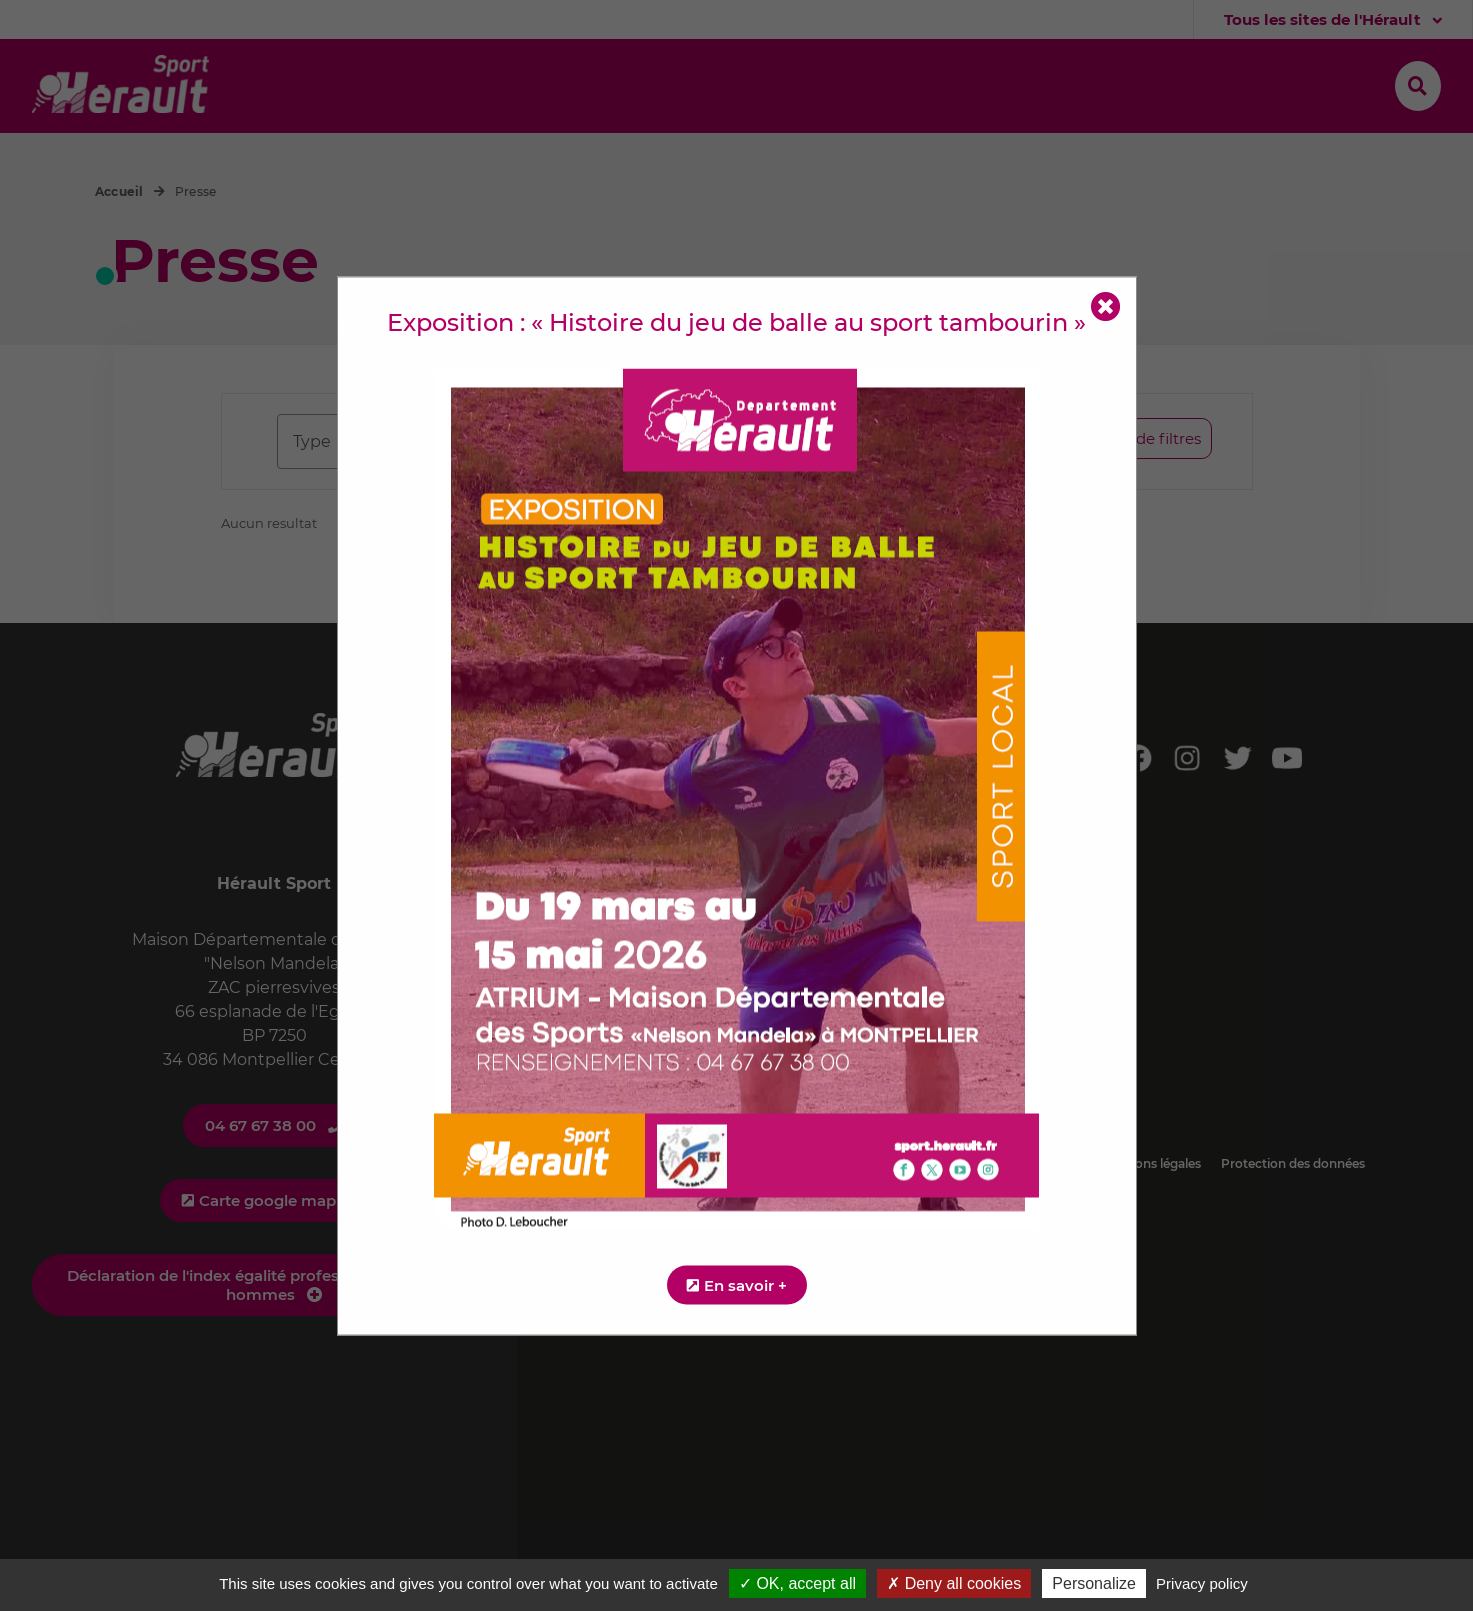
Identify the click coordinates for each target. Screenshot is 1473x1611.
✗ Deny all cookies (954, 1583)
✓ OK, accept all (797, 1583)
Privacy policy (1202, 1583)
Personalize (1094, 1583)
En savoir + (745, 1284)
